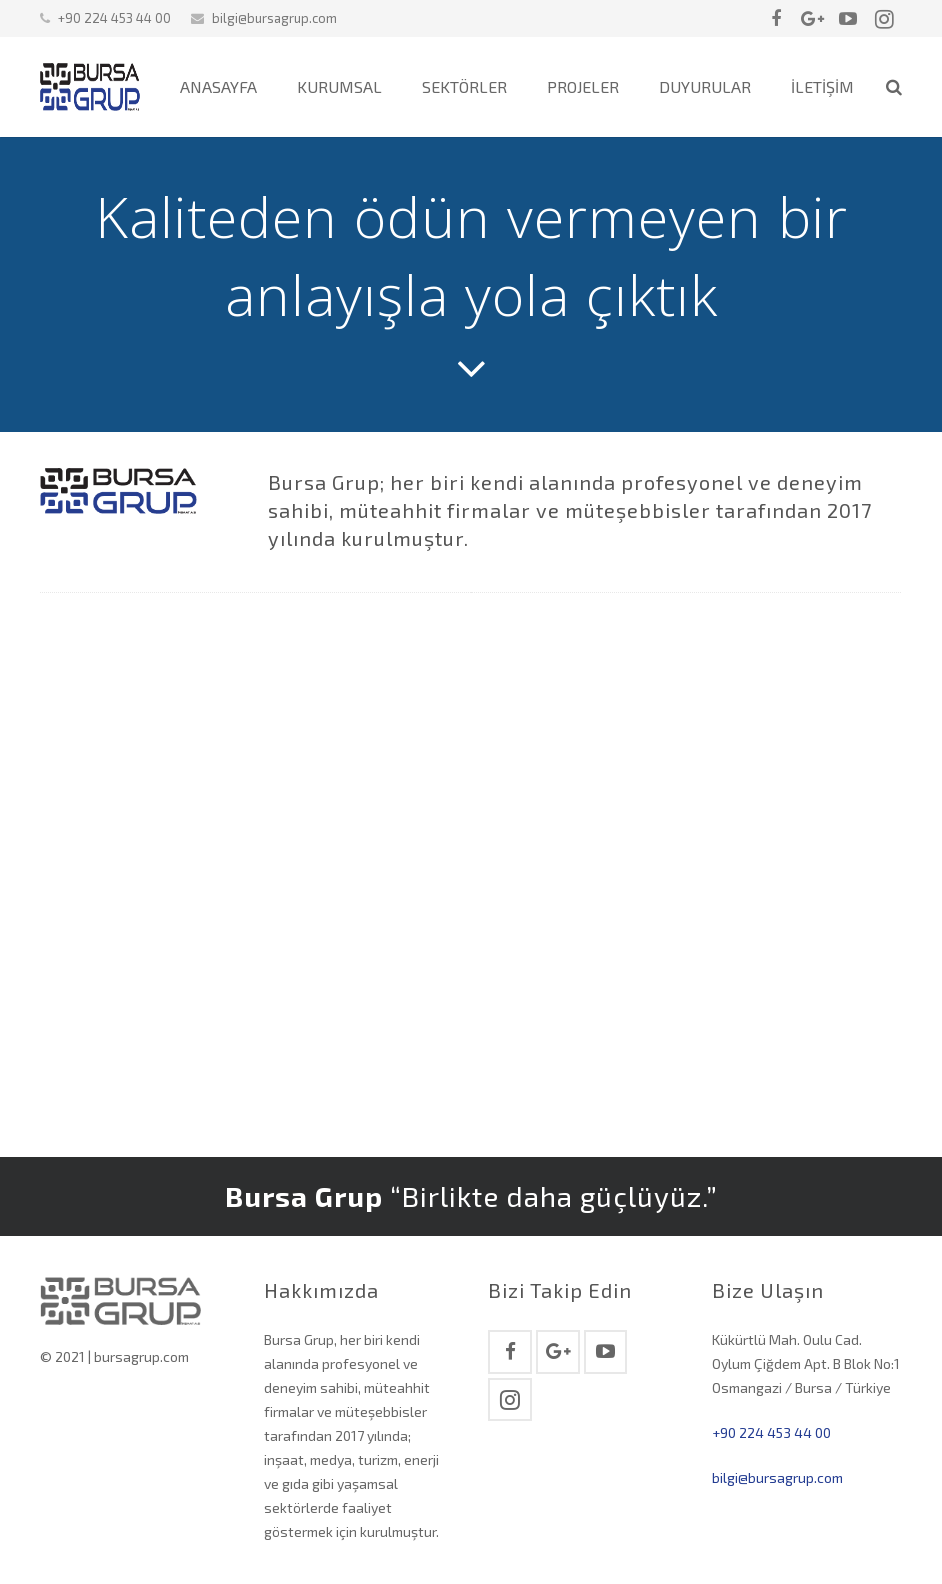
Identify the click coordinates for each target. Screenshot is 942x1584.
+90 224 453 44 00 (771, 1432)
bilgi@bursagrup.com (274, 18)
